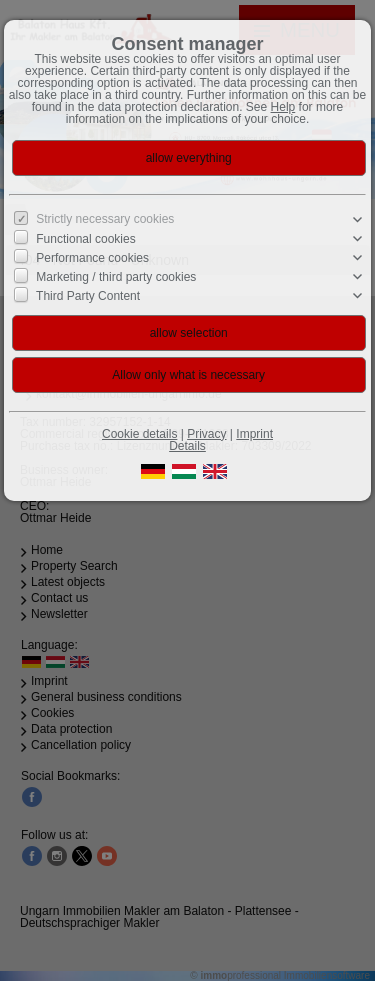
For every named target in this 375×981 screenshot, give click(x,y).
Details (187, 446)
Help (283, 107)
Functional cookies (85, 239)
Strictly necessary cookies (105, 219)
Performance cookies (92, 258)
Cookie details (139, 434)
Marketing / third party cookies (116, 277)
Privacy (206, 434)
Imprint (254, 434)
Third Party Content (88, 296)
